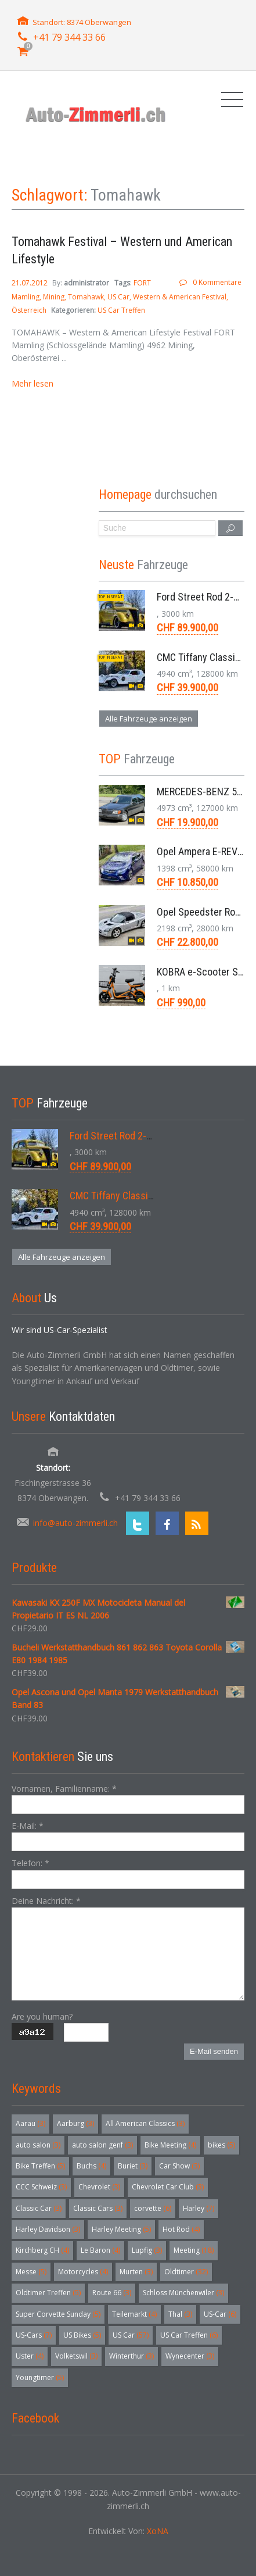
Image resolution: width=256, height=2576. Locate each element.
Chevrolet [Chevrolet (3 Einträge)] (99, 2187)
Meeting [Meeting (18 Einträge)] (194, 2250)
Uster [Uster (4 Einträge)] (30, 2356)
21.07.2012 (30, 283)
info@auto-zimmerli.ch (75, 1522)
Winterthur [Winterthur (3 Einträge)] (131, 2356)
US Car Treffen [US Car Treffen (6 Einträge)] (189, 2335)
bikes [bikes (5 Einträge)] (221, 2145)
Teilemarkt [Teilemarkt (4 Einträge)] (134, 2314)
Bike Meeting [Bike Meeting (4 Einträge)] (170, 2145)
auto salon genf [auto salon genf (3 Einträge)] (102, 2145)
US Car (118, 297)
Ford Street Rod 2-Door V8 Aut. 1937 (146, 1136)
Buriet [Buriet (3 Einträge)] (132, 2166)
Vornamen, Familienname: (64, 1788)
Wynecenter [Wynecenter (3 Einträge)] (189, 2356)
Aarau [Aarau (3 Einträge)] (30, 2123)
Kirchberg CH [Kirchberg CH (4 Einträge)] (42, 2250)
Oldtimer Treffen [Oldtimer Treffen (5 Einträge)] (48, 2293)
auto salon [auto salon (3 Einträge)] (38, 2145)
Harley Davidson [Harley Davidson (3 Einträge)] (48, 2229)
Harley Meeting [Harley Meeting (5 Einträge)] (121, 2229)
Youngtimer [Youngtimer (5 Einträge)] (40, 2377)
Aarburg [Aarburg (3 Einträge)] (75, 2123)
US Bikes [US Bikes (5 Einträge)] (82, 2335)
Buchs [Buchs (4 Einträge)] (91, 2166)
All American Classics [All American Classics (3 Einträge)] (145, 2123)
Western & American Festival (179, 297)
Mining (53, 297)
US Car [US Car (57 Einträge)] (131, 2335)
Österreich (29, 310)
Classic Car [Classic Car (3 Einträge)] (39, 2208)
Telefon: (30, 1862)
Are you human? (42, 2016)
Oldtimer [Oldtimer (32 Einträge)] (186, 2272)
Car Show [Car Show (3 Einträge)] (179, 2166)
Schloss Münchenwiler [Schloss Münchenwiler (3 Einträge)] (183, 2293)
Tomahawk (86, 297)
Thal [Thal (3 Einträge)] (180, 2314)
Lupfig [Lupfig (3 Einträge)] (147, 2250)
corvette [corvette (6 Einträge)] (152, 2208)
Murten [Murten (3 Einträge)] (136, 2272)
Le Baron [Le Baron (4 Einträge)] (100, 2250)
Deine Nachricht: (46, 1900)
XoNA (157, 2530)
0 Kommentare (217, 282)
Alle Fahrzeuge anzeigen (148, 718)
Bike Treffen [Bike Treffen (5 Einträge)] (40, 2166)
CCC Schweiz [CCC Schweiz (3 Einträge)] (41, 2187)
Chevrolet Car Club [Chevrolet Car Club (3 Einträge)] (168, 2187)
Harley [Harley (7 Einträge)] (198, 2208)
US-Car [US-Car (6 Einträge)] (220, 2314)
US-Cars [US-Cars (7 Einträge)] (34, 2335)
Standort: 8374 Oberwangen (82, 22)
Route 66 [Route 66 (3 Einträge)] (111, 2293)
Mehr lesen (32, 383)
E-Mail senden (214, 2051)
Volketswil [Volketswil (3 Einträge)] (76, 2356)
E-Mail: (28, 1825)
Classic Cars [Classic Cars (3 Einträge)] (97, 2208)
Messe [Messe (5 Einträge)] (31, 2272)
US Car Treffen (121, 310)
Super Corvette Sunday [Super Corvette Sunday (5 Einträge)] (58, 2314)
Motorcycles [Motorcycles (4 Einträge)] (83, 2272)
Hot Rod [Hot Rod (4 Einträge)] (181, 2229)
